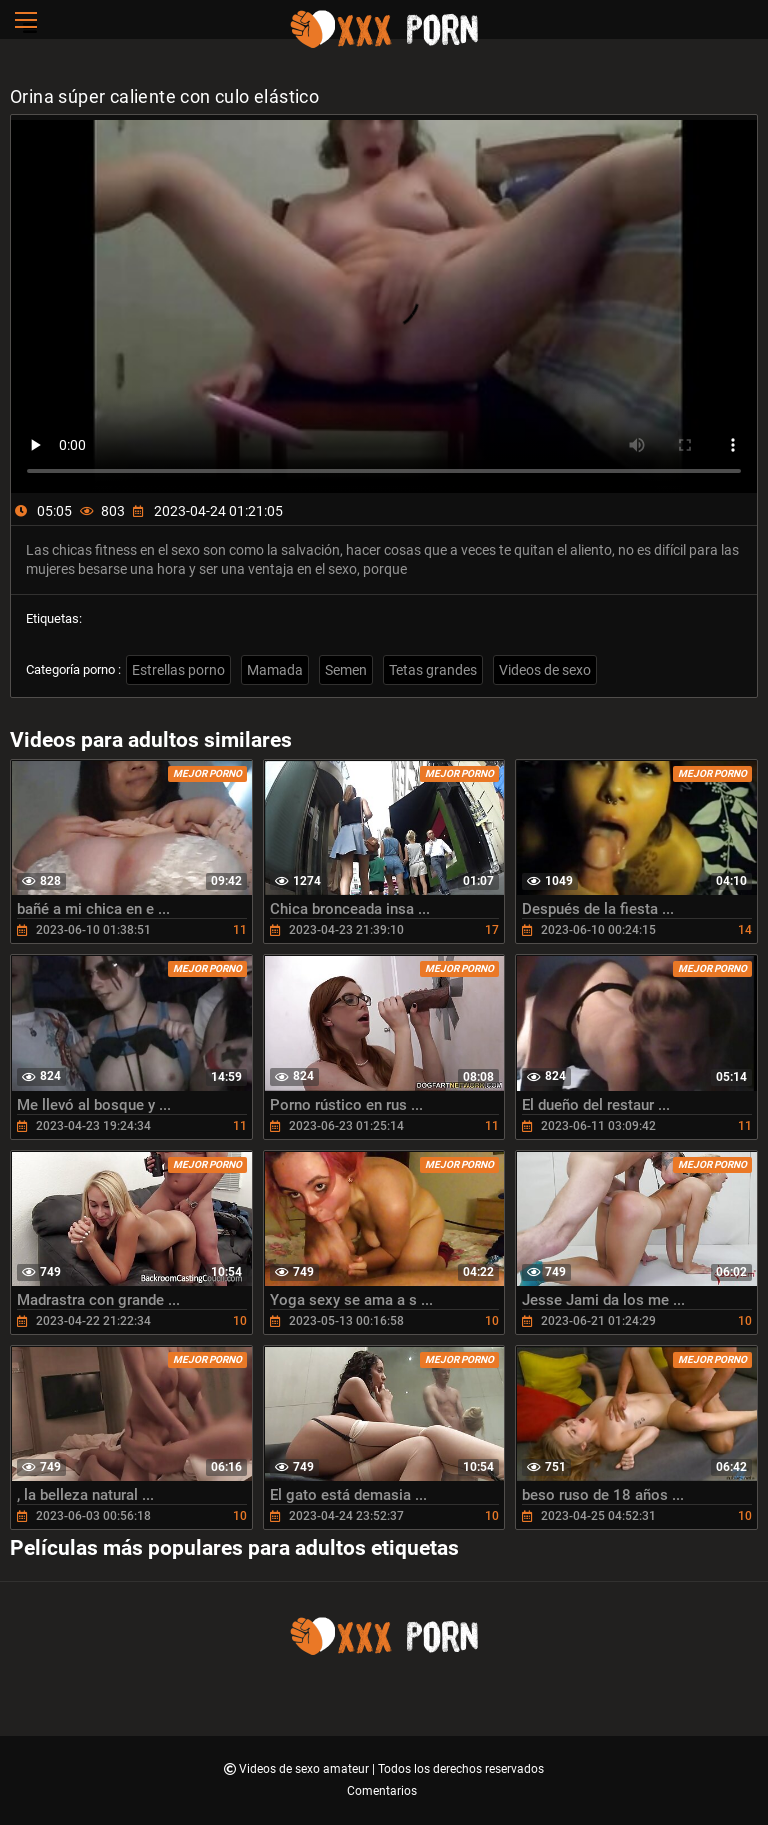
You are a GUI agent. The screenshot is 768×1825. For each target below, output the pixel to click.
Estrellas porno (178, 670)
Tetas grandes (433, 670)
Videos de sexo (545, 670)
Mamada (275, 670)
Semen (346, 670)
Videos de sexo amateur (305, 1769)
